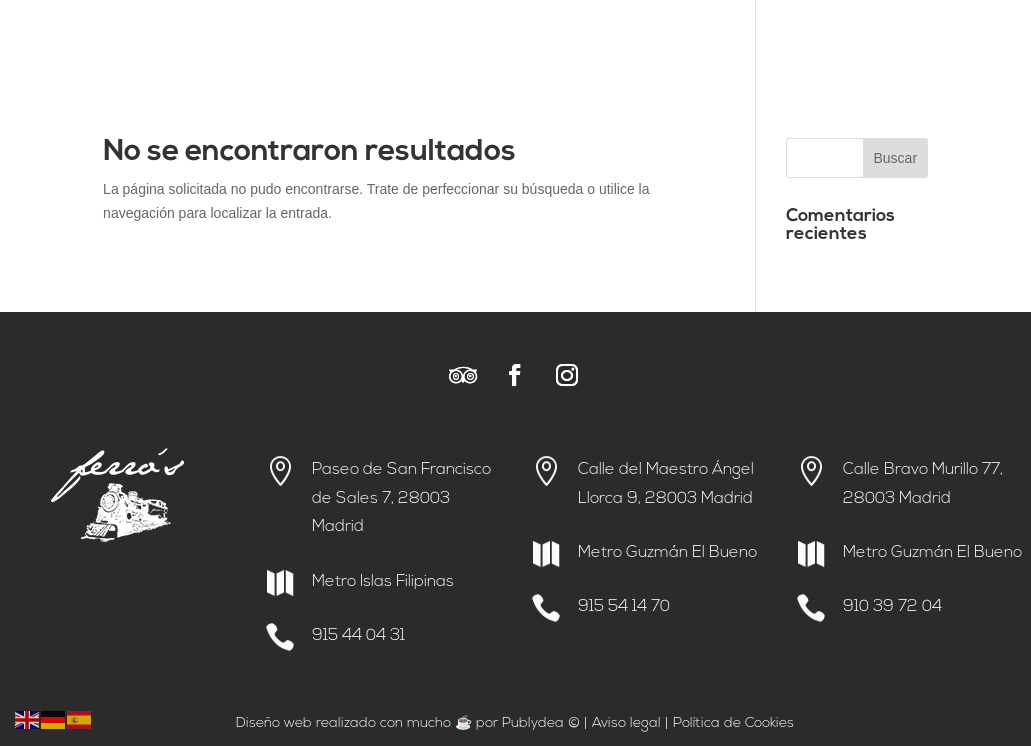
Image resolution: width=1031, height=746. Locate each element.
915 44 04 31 (358, 636)
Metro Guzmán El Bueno (667, 553)
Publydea (533, 723)
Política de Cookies (733, 723)
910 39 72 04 (892, 607)
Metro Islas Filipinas (383, 582)
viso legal (631, 723)
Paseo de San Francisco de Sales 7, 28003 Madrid (401, 499)
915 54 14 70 (624, 607)
